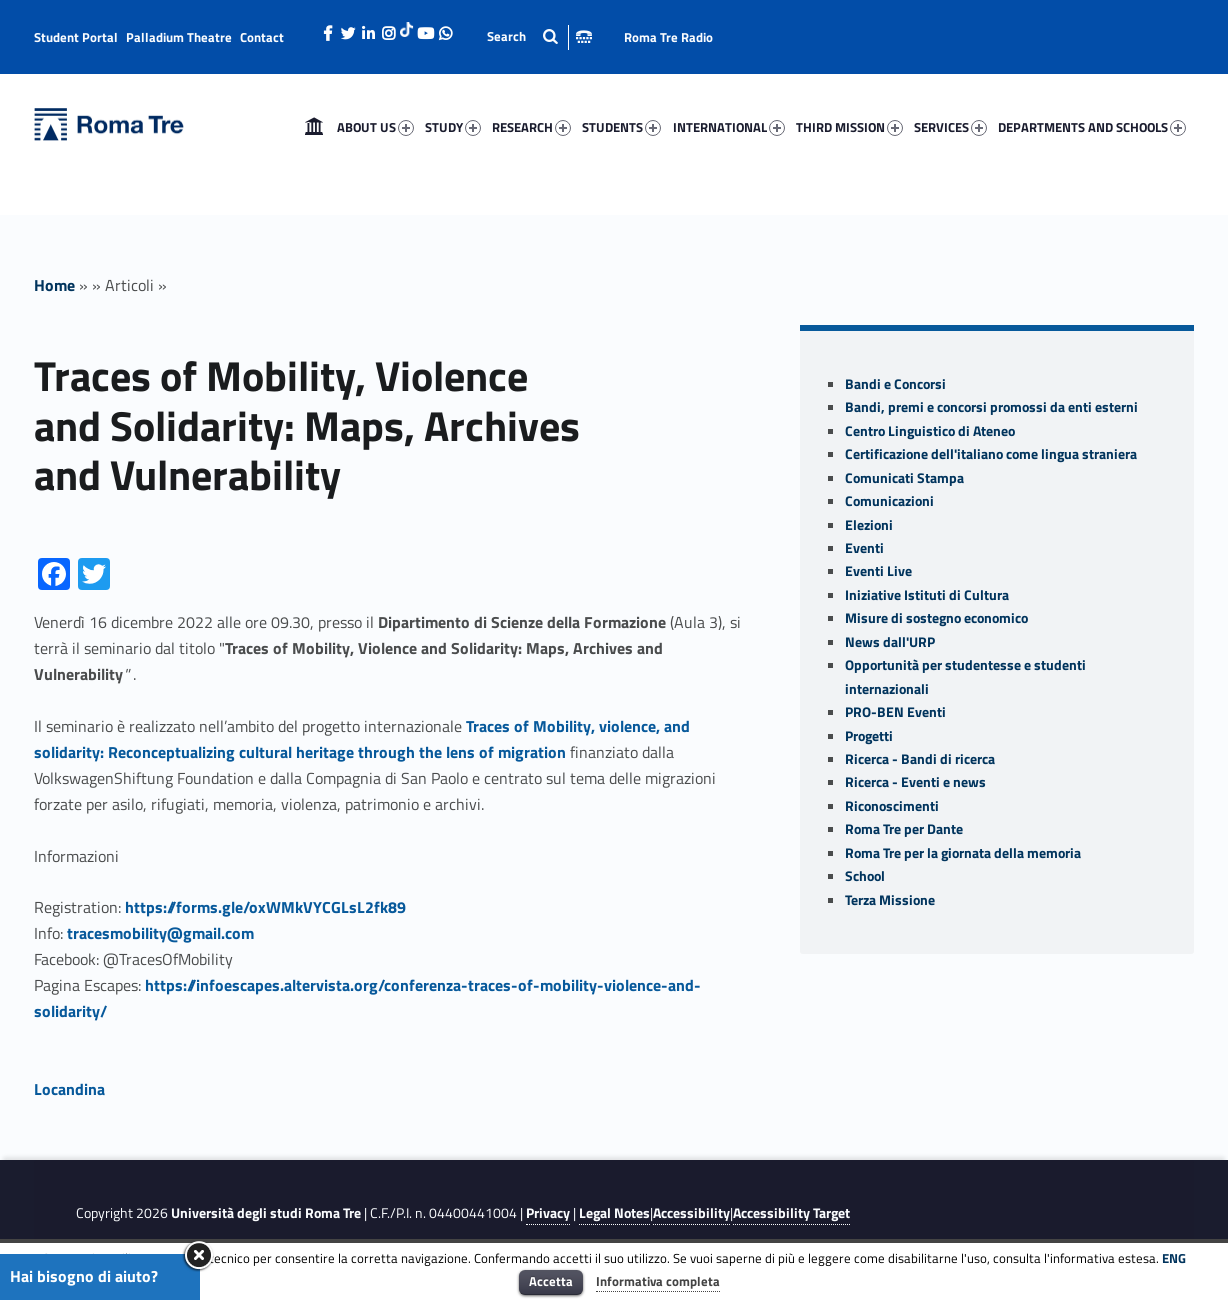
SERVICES (950, 127)
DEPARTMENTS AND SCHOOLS (1092, 127)
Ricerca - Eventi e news (915, 782)
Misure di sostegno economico (936, 618)
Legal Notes (614, 1213)
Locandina (69, 1089)
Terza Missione (890, 900)
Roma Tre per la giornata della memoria (963, 853)
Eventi (864, 548)
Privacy (548, 1213)
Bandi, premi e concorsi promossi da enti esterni (991, 407)
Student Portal (76, 37)
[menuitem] (314, 127)
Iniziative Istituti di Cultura (927, 595)
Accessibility (691, 1213)
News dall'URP (890, 642)
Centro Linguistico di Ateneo (930, 431)
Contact (262, 37)
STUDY (453, 127)
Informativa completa (658, 1281)
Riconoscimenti (892, 806)
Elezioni (869, 525)
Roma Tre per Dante (904, 829)
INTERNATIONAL (729, 127)
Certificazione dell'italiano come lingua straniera (991, 454)
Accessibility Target (791, 1213)
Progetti (869, 736)
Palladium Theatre (179, 37)
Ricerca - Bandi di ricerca (920, 759)
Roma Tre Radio (668, 37)
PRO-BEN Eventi (895, 712)
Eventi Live (878, 571)
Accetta (551, 1281)
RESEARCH (531, 127)
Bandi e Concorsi (895, 384)
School (865, 876)
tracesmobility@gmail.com (160, 933)
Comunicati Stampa (904, 478)
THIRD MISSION (849, 127)
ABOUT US (375, 127)
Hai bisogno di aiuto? (84, 1276)
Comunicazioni (889, 501)
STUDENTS (621, 127)
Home (314, 127)
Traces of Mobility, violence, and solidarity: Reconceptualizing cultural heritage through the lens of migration (362, 739)
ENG (1174, 1258)
